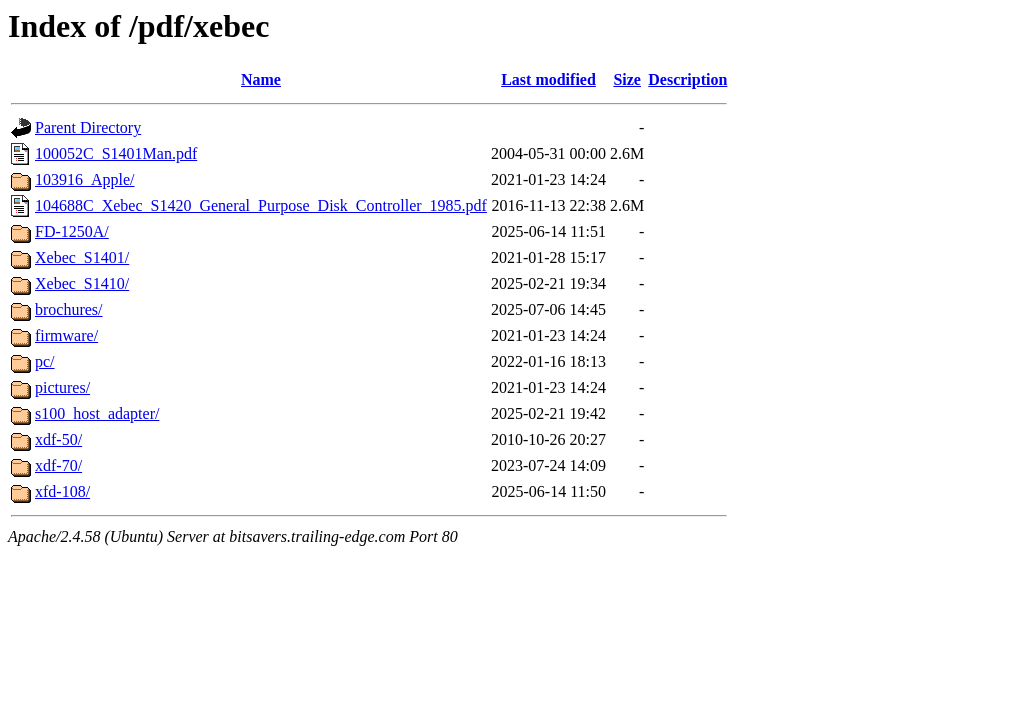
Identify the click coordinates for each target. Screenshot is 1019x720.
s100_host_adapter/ (97, 413)
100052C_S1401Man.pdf (116, 153)
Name (261, 79)
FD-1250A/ (72, 231)
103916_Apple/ (85, 179)
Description (687, 79)
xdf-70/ (58, 465)
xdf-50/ (58, 439)
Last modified (548, 79)
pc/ (45, 361)
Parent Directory (88, 127)
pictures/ (62, 387)
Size (627, 79)
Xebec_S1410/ (82, 283)
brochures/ (69, 309)
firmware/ (66, 335)
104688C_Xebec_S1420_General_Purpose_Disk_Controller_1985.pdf (261, 205)
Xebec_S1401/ (82, 257)
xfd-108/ (62, 491)
